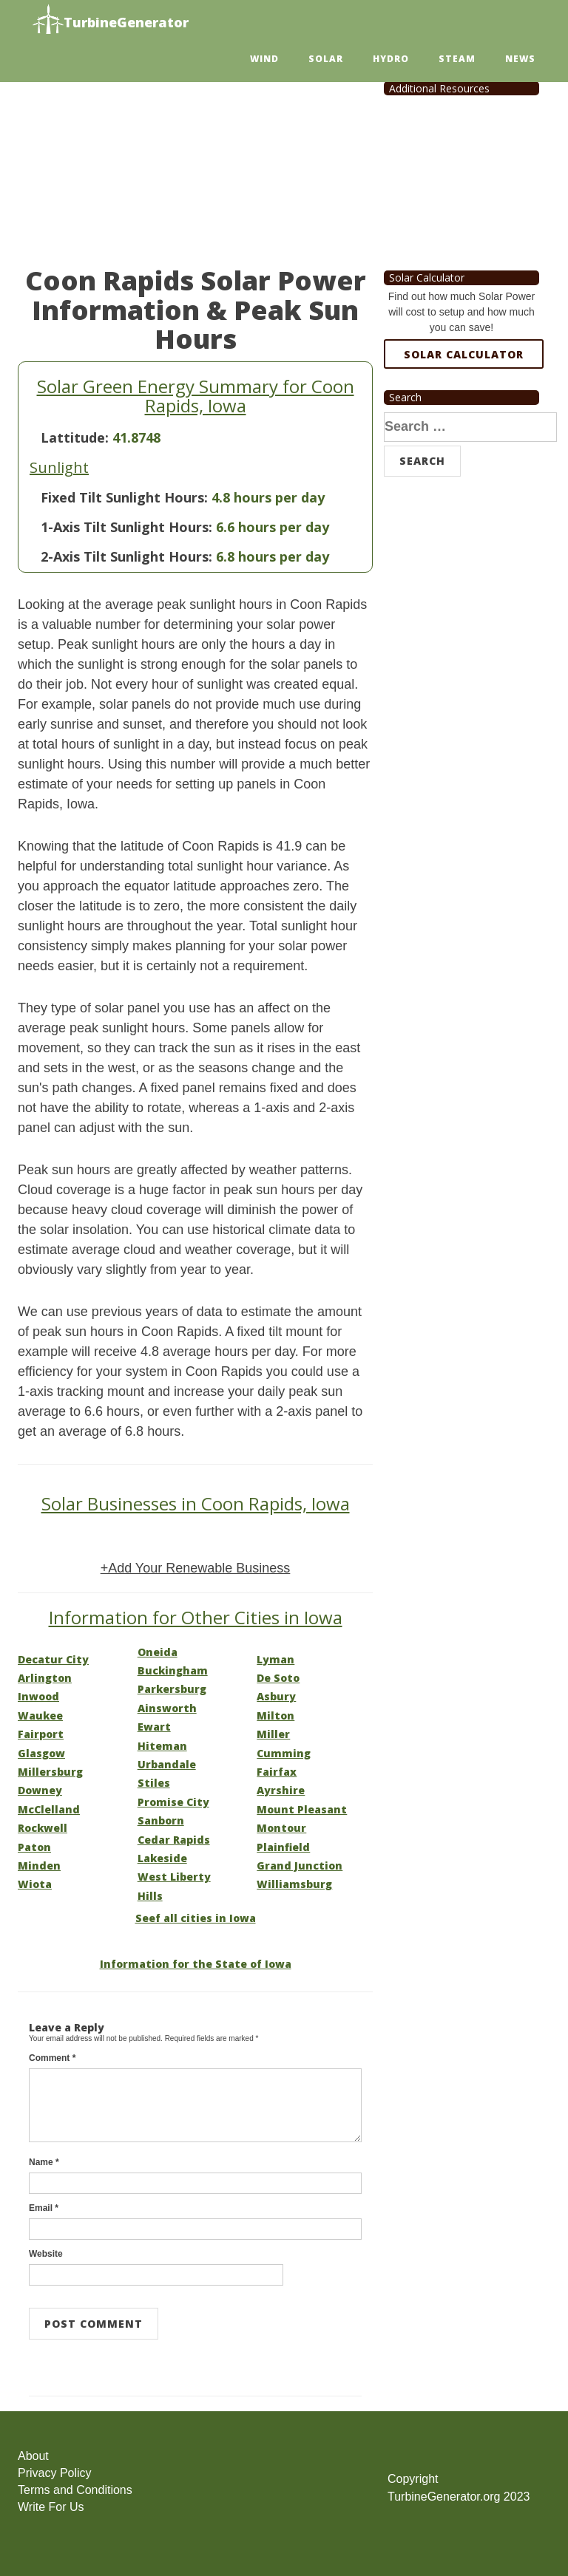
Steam (457, 58)
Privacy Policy (55, 2473)
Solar (325, 58)
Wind (264, 58)
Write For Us (51, 2507)
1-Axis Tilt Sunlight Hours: (126, 527)
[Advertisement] (195, 155)
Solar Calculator (464, 354)
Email (43, 2208)
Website (46, 2254)
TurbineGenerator (111, 20)
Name (44, 2162)
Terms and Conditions (75, 2490)
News (520, 58)
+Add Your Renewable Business (196, 1568)
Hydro (391, 58)
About (33, 2456)
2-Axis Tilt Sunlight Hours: (126, 556)
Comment (52, 2058)
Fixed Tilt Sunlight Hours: (124, 497)
